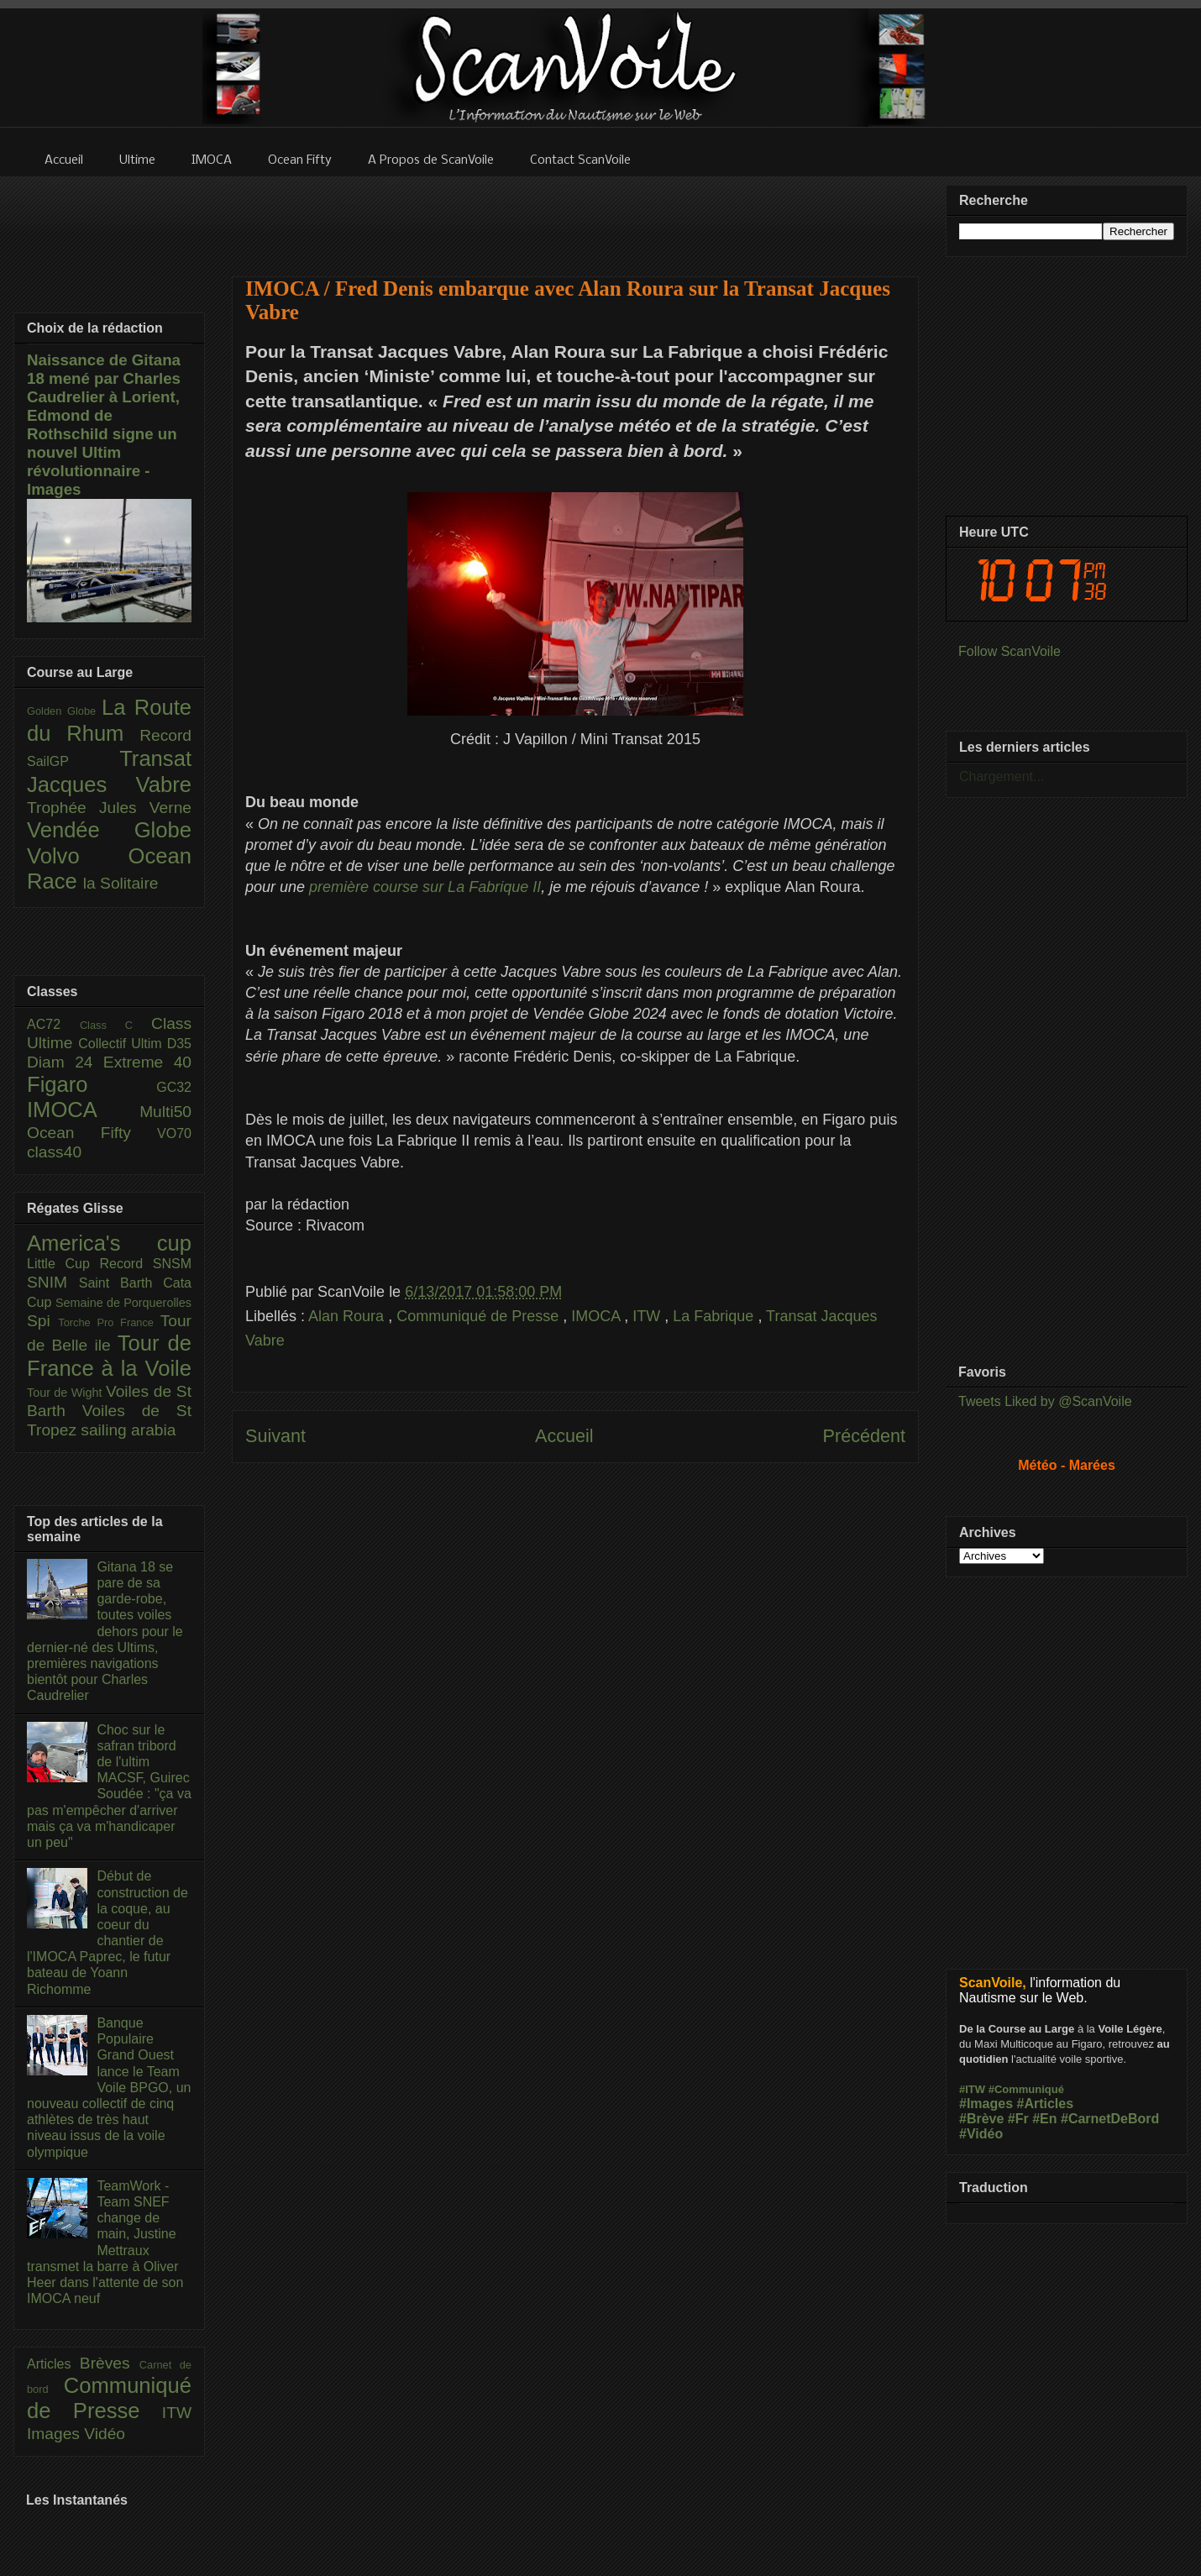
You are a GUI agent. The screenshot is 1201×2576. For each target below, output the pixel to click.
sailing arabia (128, 1430)
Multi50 (165, 1111)
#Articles (1045, 2103)
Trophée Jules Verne (109, 807)
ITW (648, 1316)
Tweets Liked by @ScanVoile (1045, 1401)
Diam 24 (65, 1062)
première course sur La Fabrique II (425, 887)
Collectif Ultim (122, 1043)
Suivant (275, 1435)
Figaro (91, 1084)
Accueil (564, 1435)
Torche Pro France (109, 1322)
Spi (42, 1321)
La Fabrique (715, 1316)
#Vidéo (981, 2134)
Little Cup (63, 1264)
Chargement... (1001, 776)
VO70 (174, 1133)
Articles (53, 2364)
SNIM (53, 1282)
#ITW (972, 2089)
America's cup (109, 1243)
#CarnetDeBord (1110, 2119)
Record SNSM (145, 1264)
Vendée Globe (109, 830)
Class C (115, 1025)
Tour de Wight (66, 1392)
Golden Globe (64, 711)
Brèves (109, 2363)
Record (165, 735)
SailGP (73, 761)
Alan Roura (348, 1316)
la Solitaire (121, 883)
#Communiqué (1026, 2089)
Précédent (864, 1435)
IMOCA (597, 1316)
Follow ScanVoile (1009, 651)
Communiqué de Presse (479, 1316)
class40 (54, 1152)
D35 (179, 1043)
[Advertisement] (575, 216)
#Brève (981, 2119)
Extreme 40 (147, 1062)
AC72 (53, 1024)
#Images (986, 2103)
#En (1044, 2119)
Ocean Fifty (92, 1132)
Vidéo (104, 2433)
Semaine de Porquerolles (123, 1302)
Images (55, 2433)
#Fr (1018, 2119)
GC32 (173, 1087)
